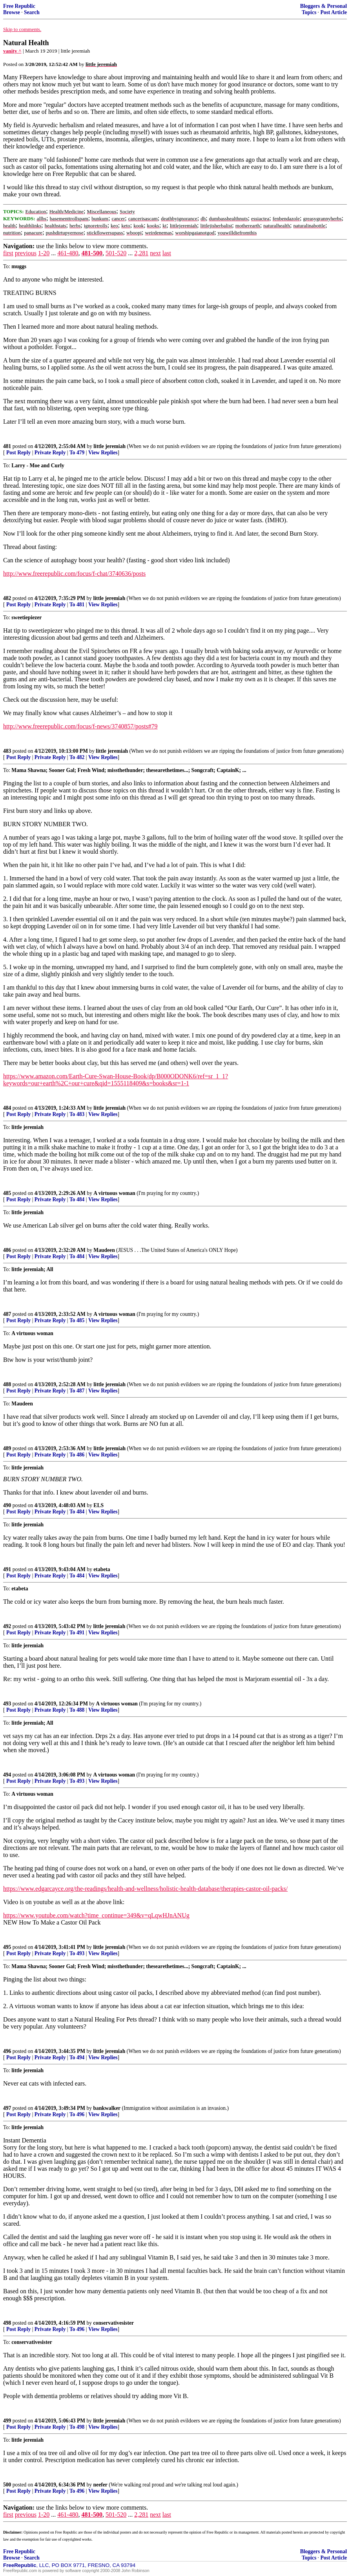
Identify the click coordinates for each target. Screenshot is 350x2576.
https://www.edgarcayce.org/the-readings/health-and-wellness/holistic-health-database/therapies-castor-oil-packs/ (145, 1888)
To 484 (76, 1199)
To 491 (76, 1633)
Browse (11, 12)
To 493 (76, 1781)
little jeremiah (109, 446)
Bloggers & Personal (323, 6)
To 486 (76, 1455)
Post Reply (18, 453)
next (155, 253)
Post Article (333, 12)
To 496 (76, 2114)
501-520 (116, 253)
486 (7, 1250)
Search (32, 12)
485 (7, 1193)
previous (25, 253)
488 (7, 1384)
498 (7, 2323)
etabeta (101, 1569)
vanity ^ (12, 51)
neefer (100, 2485)
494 (7, 1775)
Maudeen (104, 1250)
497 (7, 2108)
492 (7, 1626)
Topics (309, 12)
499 (7, 2421)
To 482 (76, 757)
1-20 (43, 253)
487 (7, 1314)
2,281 (141, 253)
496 (7, 2051)
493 (7, 1704)
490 (7, 1505)
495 (7, 1947)
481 (7, 446)
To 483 (76, 1114)
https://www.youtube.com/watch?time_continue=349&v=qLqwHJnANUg (96, 1915)
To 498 (76, 2427)
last (166, 253)
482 (7, 598)
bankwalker (107, 2108)
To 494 (76, 2057)
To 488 (76, 1710)
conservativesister (113, 2323)
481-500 (92, 253)
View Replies (103, 453)
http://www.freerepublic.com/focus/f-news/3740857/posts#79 (80, 726)
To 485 (76, 1320)
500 (7, 2485)
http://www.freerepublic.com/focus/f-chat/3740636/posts (74, 573)
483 (7, 751)
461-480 (67, 253)
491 (7, 1569)
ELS (98, 1505)
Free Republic (19, 6)
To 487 (76, 1391)
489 (7, 1448)
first (8, 253)
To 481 (76, 604)
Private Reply (50, 453)
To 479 (76, 453)
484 (7, 1108)
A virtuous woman (114, 1193)
